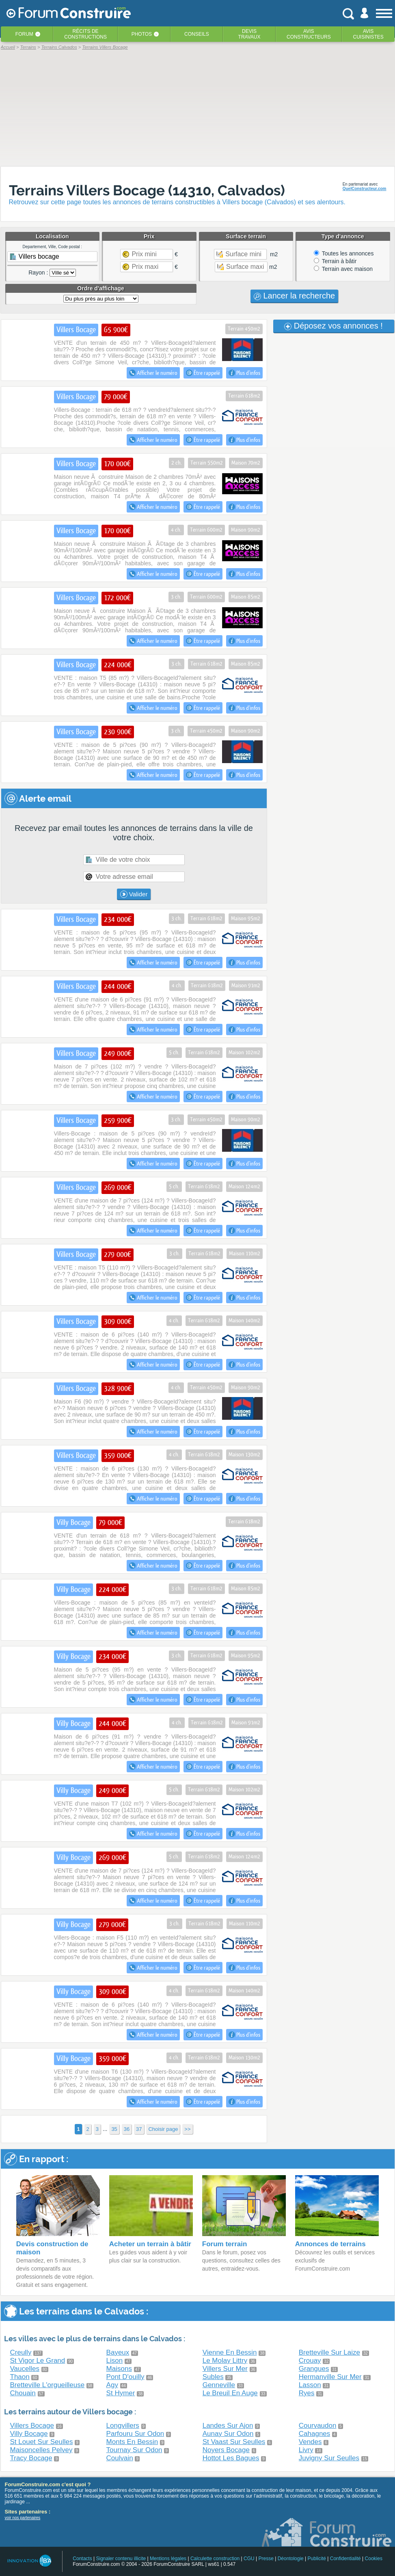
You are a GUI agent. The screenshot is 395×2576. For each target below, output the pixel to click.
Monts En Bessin (132, 2442)
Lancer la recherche (294, 295)
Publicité (317, 2558)
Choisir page (163, 2129)
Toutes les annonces (343, 253)
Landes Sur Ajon (228, 2425)
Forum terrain (224, 2244)
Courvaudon (318, 2425)
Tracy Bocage (31, 2458)
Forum (24, 34)
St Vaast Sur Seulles (234, 2442)
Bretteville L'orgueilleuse (47, 2385)
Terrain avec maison (343, 269)
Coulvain (119, 2458)
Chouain (23, 2393)
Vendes (310, 2442)
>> (187, 2129)
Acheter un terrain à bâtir (150, 2244)
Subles (213, 2377)
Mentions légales (168, 2558)
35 (114, 2129)
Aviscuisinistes (368, 34)
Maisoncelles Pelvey (41, 2450)
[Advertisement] (198, 107)
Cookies (373, 2558)
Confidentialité (345, 2558)
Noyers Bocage (226, 2450)
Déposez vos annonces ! (333, 325)
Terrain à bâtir (335, 261)
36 (127, 2129)
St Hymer (120, 2393)
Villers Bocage (32, 2425)
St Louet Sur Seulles (41, 2442)
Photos (142, 34)
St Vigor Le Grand (37, 2360)
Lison (114, 2360)
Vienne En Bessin (230, 2352)
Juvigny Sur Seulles (329, 2458)
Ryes (307, 2393)
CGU (249, 2558)
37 (139, 2129)
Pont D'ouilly (125, 2377)
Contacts (82, 2558)
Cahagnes (314, 2434)
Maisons (119, 2369)
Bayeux (118, 2352)
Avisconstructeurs (309, 34)
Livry (306, 2450)
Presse (266, 2558)
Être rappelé (203, 373)
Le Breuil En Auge (230, 2393)
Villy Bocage (29, 2434)
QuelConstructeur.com (364, 188)
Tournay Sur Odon (134, 2450)
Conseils (196, 34)
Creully (21, 2352)
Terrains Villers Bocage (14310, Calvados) (147, 190)
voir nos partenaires (23, 2517)
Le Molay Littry (225, 2360)
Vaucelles (24, 2369)
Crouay (310, 2360)
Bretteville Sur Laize (329, 2352)
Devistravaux (249, 34)
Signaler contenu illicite (121, 2558)
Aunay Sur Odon (228, 2434)
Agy (112, 2385)
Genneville (219, 2385)
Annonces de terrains (330, 2244)
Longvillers (122, 2425)
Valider (134, 894)
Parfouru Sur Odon (135, 2434)
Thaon (20, 2377)
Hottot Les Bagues (231, 2458)
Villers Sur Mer (225, 2369)
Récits (85, 34)
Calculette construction (215, 2558)
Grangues (314, 2369)
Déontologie (291, 2558)
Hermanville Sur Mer (330, 2377)
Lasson (310, 2385)
